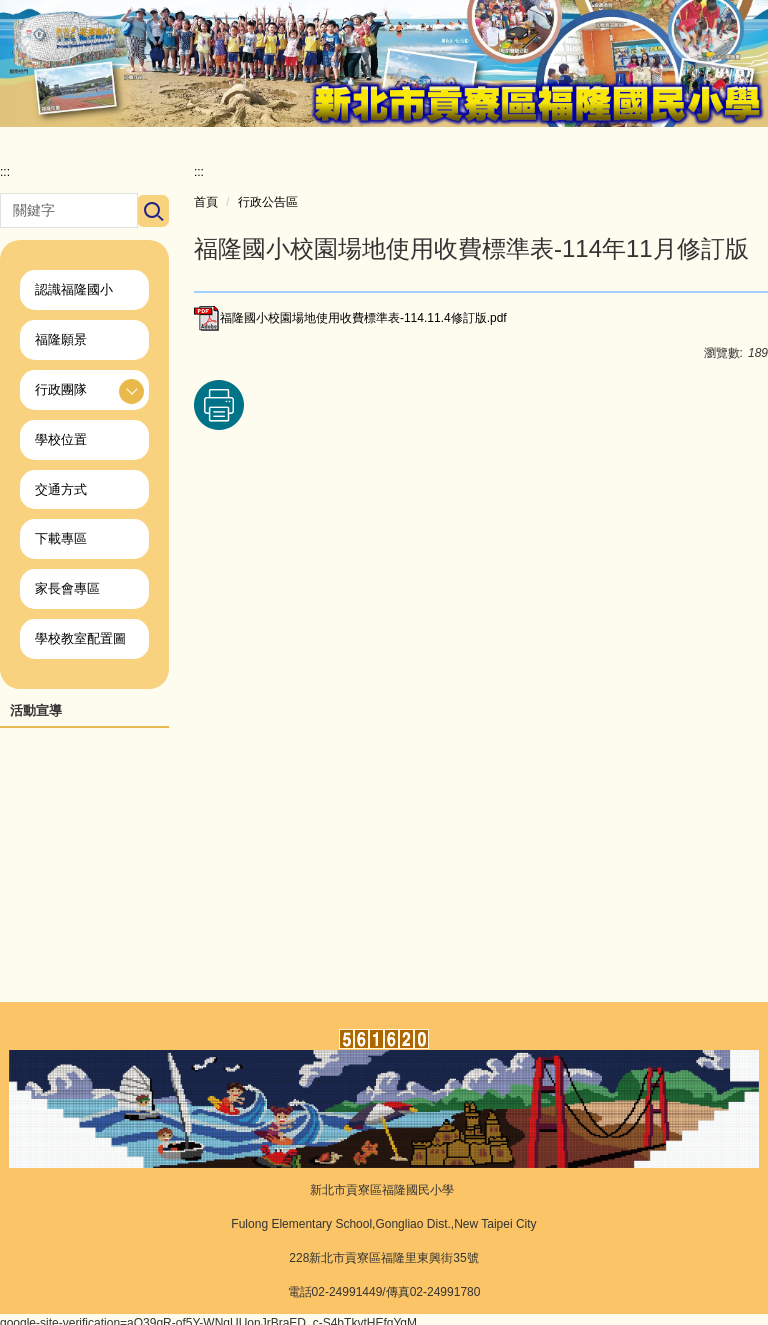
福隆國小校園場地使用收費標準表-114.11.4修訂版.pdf (350, 326)
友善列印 (219, 413)
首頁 (206, 210)
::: (5, 180)
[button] (84, 393)
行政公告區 (268, 210)
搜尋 (153, 219)
